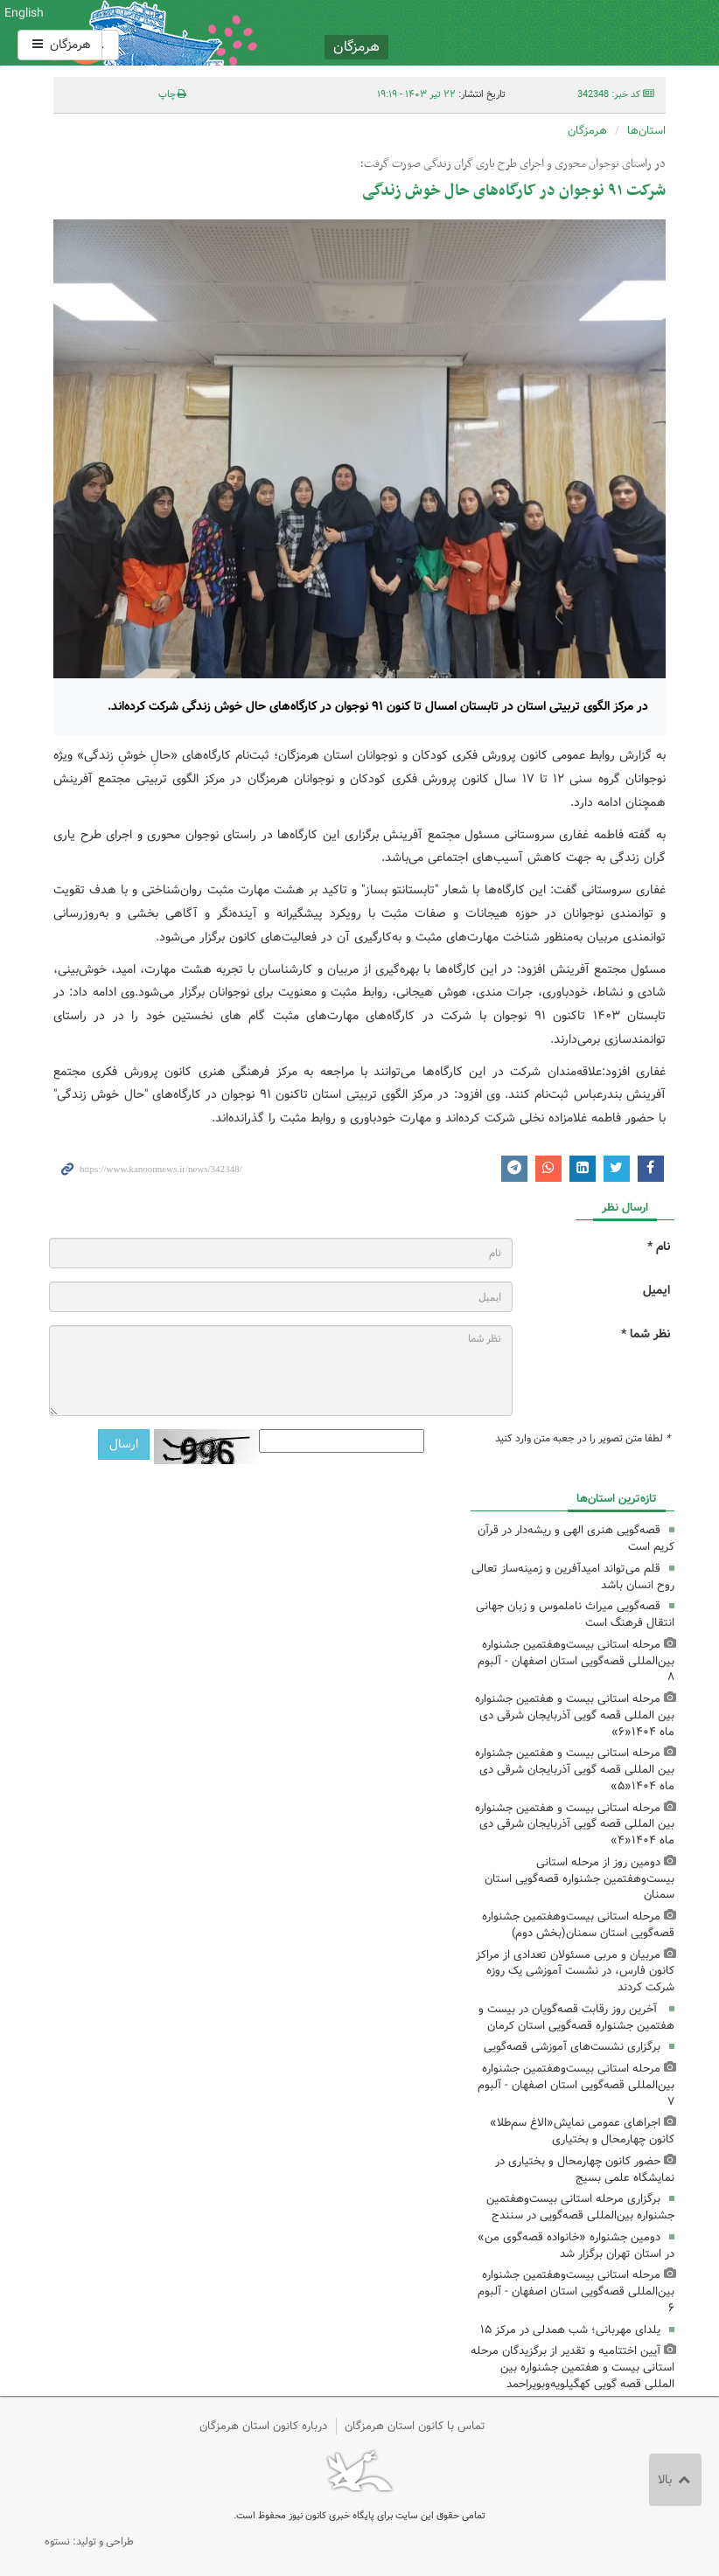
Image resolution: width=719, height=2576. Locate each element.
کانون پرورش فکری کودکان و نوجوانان (465, 33)
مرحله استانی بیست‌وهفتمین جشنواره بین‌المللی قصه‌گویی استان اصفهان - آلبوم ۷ (576, 2085)
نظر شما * (645, 1334)
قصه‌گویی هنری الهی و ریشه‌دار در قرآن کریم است (576, 1538)
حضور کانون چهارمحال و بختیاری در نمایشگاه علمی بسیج (584, 2169)
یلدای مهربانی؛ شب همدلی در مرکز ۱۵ (570, 2330)
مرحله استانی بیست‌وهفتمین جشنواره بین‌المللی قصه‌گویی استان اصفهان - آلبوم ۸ (576, 1661)
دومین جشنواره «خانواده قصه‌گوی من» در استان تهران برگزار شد (576, 2245)
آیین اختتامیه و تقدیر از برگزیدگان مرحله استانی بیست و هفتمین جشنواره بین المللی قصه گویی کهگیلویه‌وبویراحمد (572, 2367)
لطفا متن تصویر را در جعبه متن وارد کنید (582, 1439)
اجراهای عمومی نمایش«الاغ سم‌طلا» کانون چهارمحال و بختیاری (582, 2131)
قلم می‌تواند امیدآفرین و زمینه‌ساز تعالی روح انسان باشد (572, 1577)
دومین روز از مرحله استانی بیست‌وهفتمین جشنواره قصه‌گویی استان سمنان (579, 1879)
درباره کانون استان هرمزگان (263, 2426)
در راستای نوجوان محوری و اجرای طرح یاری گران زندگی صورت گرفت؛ (513, 164)
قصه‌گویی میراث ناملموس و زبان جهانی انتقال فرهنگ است (575, 1614)
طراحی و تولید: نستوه (89, 2541)
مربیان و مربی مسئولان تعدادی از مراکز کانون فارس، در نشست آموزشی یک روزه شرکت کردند (575, 1971)
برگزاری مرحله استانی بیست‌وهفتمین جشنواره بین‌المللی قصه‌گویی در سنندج (580, 2207)
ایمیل (656, 1290)
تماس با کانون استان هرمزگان (415, 2426)
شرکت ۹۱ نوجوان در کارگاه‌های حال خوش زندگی (514, 191)
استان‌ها (646, 131)
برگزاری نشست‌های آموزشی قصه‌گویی (572, 2046)
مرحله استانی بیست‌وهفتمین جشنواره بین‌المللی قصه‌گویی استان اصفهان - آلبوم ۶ (576, 2291)
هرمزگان (60, 44)
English (24, 13)
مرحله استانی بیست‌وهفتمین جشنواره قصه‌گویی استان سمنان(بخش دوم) (578, 1924)
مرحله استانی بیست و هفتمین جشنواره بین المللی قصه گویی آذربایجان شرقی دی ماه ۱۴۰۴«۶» (574, 1715)
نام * (658, 1247)
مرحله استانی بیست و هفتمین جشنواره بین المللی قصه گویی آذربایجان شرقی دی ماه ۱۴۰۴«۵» (574, 1770)
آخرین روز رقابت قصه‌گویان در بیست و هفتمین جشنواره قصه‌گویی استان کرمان (576, 2017)
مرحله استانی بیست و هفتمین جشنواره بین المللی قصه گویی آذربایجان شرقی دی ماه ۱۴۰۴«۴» (574, 1825)
